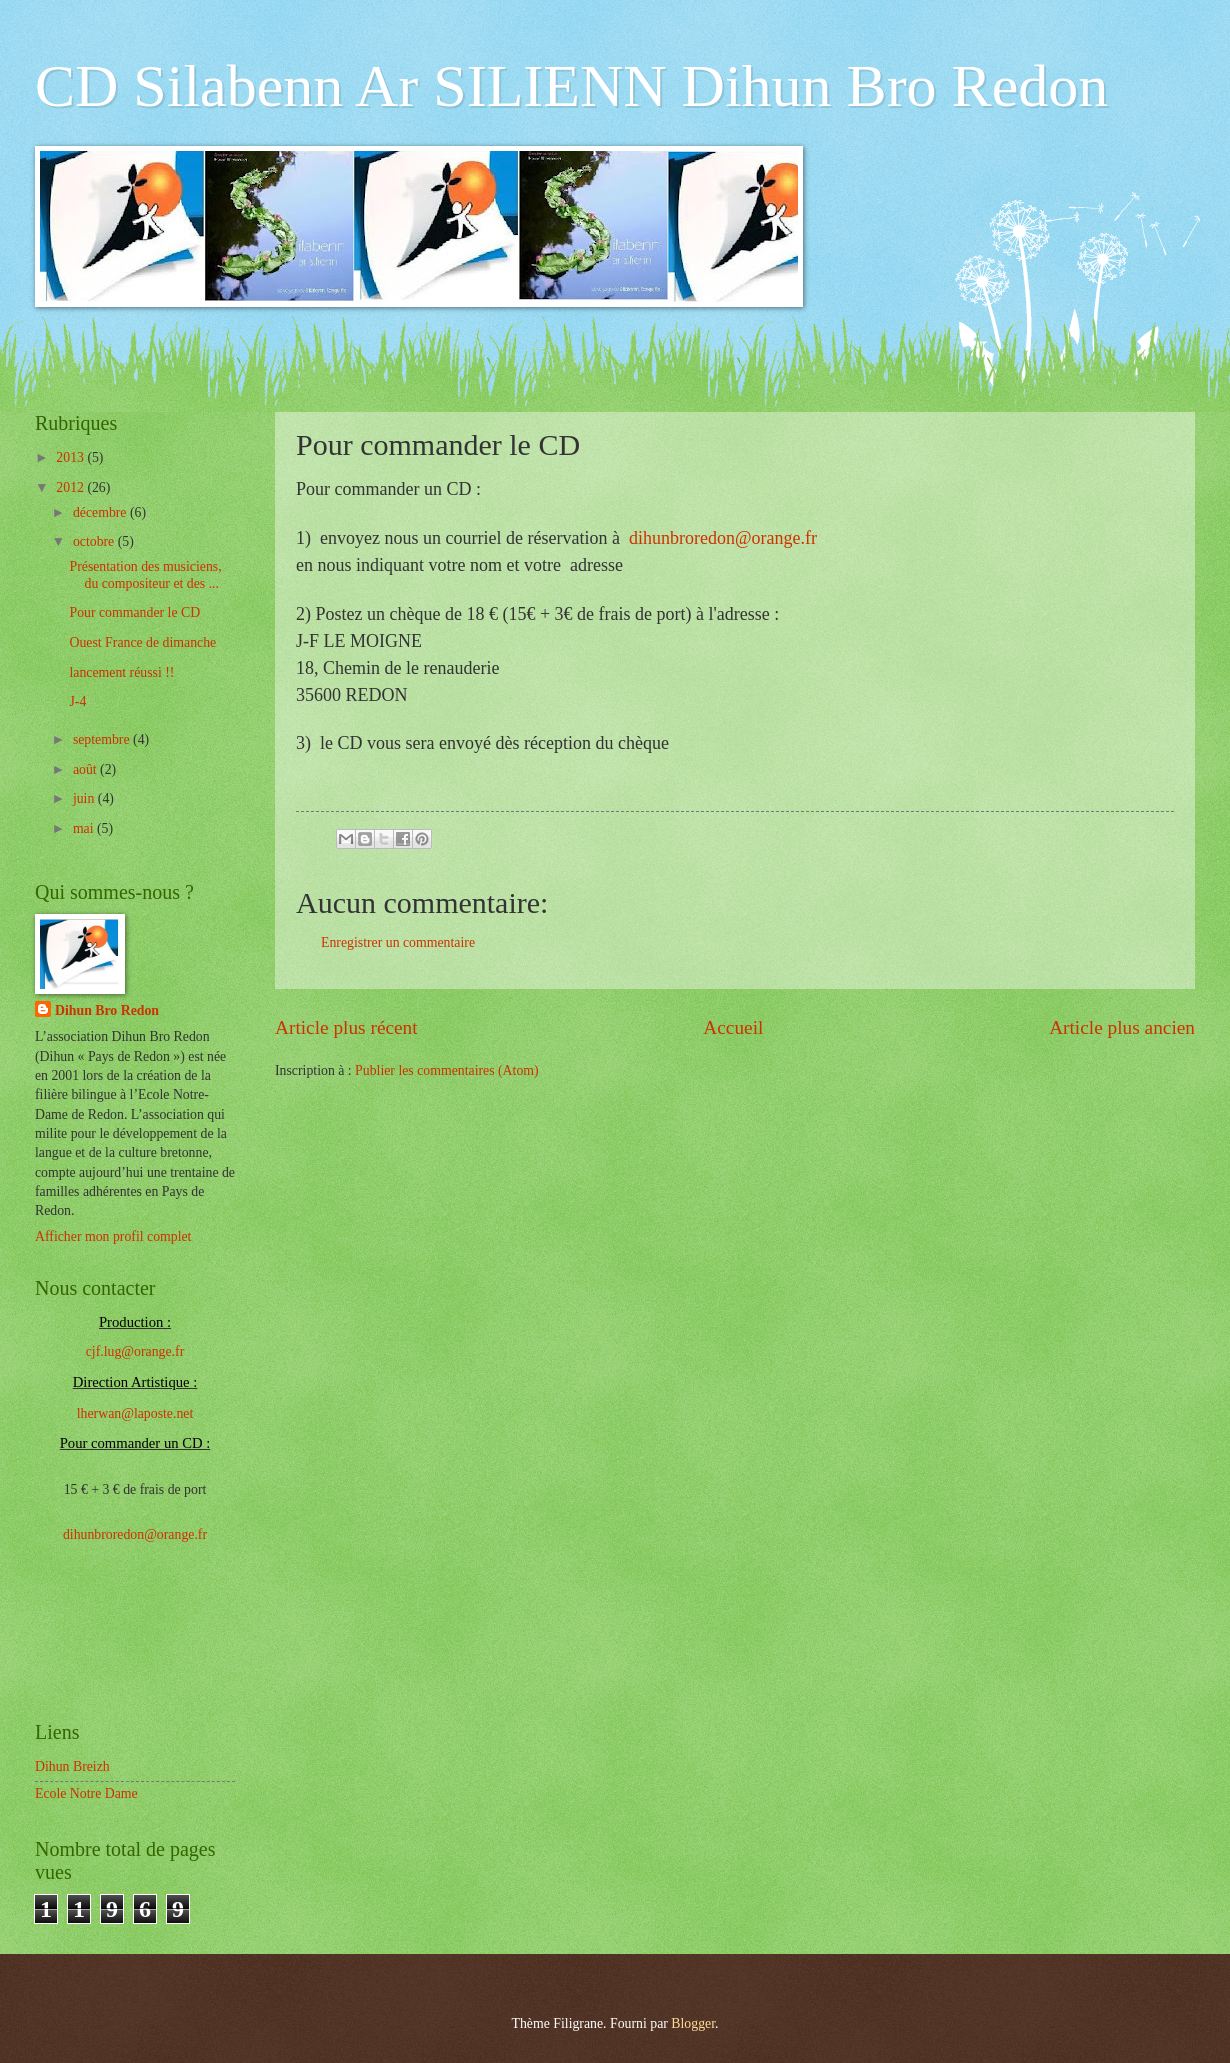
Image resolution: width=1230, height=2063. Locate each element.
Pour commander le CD (134, 612)
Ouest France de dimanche (142, 642)
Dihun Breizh (72, 1766)
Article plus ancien (1122, 1027)
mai (85, 828)
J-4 (77, 701)
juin (85, 798)
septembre (103, 739)
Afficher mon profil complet (113, 1236)
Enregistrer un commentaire (398, 942)
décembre (101, 512)
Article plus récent (346, 1027)
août (86, 769)
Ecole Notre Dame (86, 1793)
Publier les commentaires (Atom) (447, 1070)
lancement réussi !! (121, 672)
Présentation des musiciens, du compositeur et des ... (145, 575)
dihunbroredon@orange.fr (718, 538)
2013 (71, 457)
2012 (71, 487)
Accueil (733, 1027)
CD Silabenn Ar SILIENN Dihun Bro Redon (571, 86)
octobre (95, 541)
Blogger (693, 2023)
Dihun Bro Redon (107, 1010)
